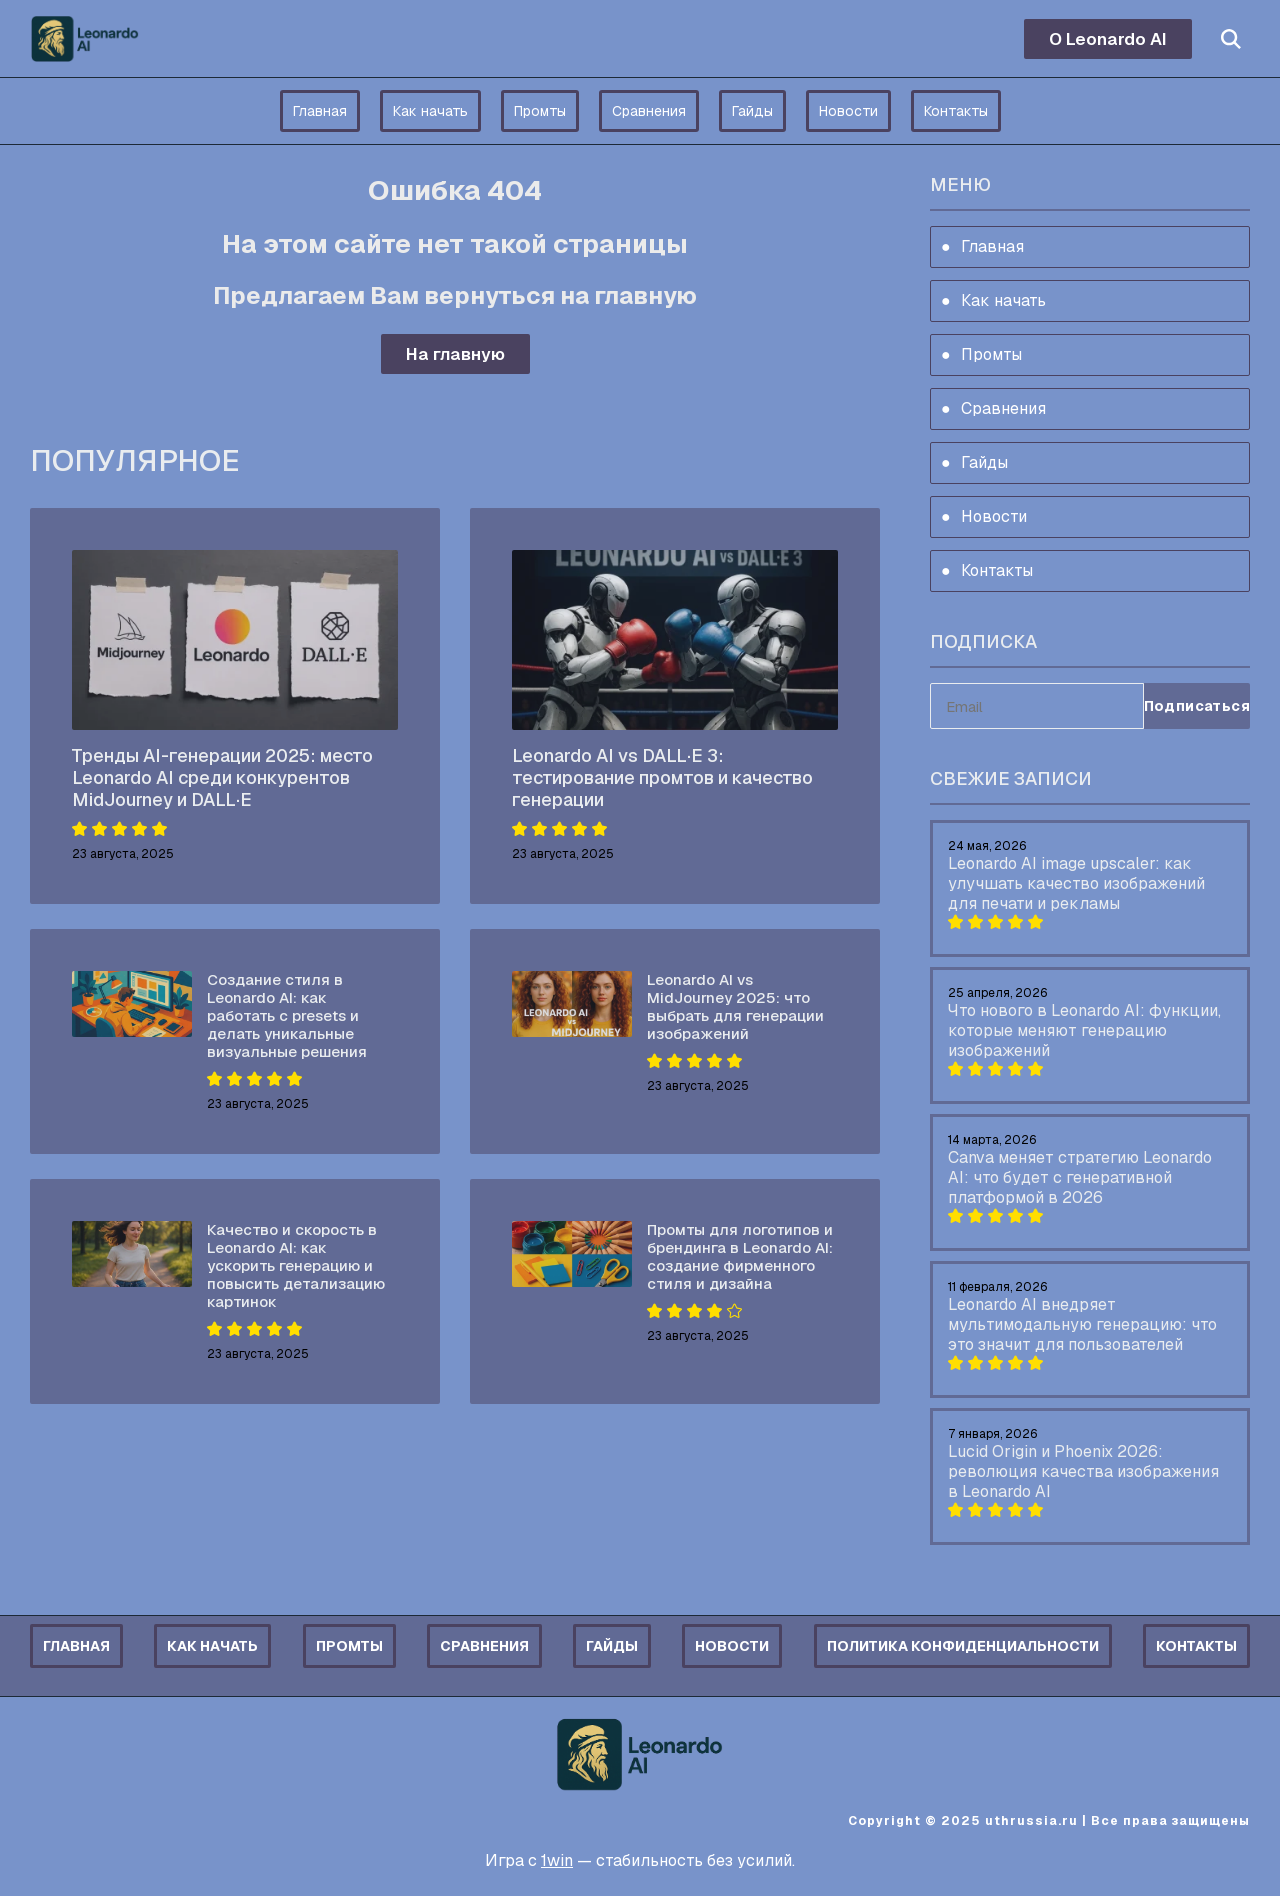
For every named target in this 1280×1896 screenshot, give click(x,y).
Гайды (752, 111)
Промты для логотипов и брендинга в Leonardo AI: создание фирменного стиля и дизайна (740, 1256)
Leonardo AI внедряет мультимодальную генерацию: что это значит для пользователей (1082, 1324)
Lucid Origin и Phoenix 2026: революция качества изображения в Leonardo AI (1083, 1471)
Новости (848, 111)
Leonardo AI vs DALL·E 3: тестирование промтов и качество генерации (662, 777)
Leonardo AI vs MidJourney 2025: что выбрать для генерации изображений (735, 1006)
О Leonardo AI (1108, 39)
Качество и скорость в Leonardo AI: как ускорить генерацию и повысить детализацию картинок (296, 1265)
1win (557, 1860)
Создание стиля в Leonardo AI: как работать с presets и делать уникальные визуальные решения (287, 1015)
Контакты (956, 111)
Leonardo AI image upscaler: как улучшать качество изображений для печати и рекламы (1076, 883)
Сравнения (649, 111)
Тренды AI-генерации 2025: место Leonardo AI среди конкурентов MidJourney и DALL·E (222, 777)
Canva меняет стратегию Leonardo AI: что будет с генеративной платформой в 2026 (1080, 1177)
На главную (455, 354)
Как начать (430, 111)
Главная (320, 111)
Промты (540, 111)
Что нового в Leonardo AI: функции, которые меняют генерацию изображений (1084, 1030)
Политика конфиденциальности (963, 1646)
